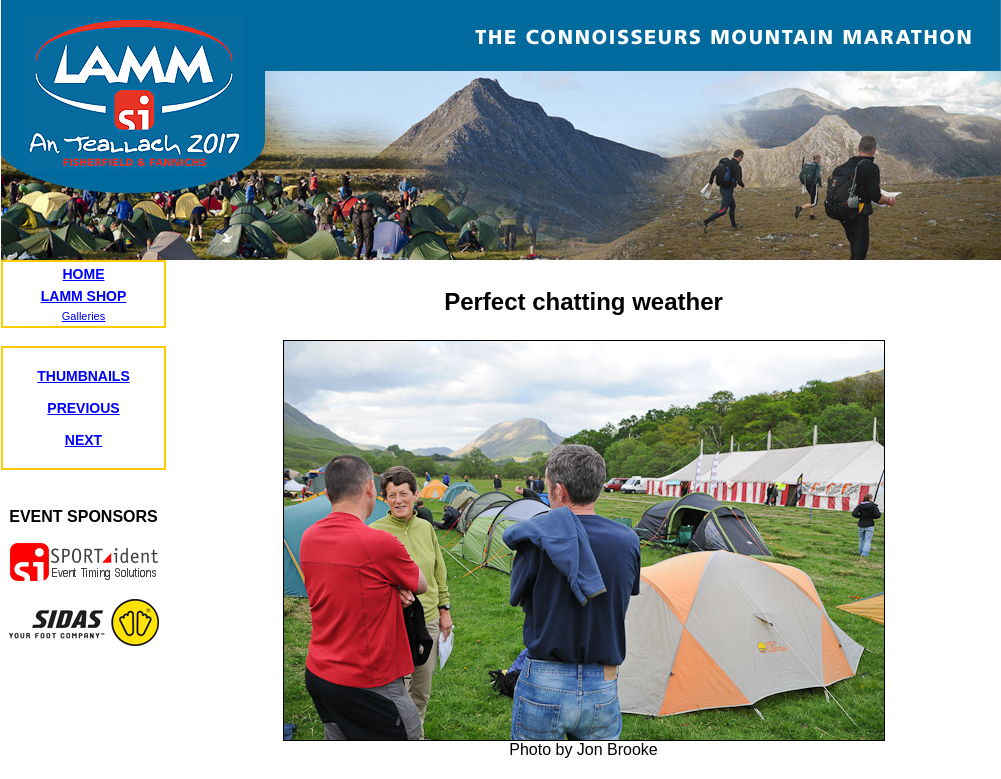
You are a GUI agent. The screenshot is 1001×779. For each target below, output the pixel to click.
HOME (84, 274)
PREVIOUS (83, 408)
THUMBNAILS (83, 376)
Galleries (83, 316)
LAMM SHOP (84, 296)
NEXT (83, 440)
